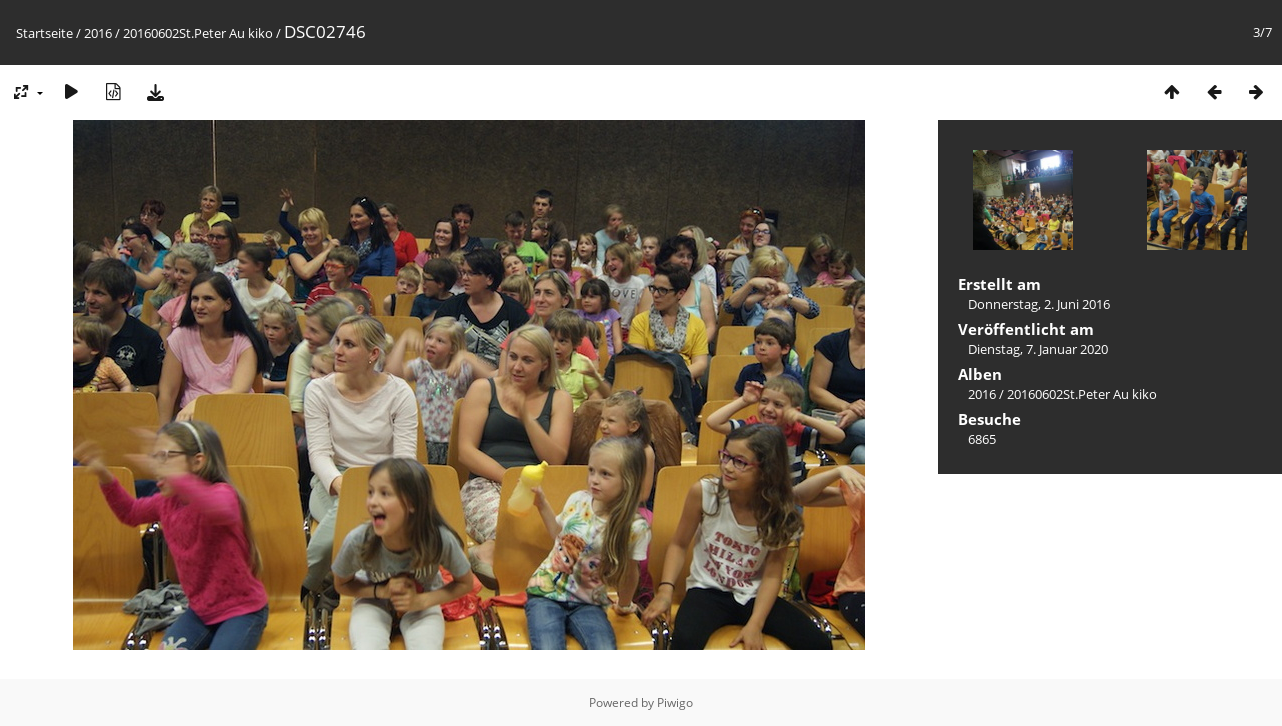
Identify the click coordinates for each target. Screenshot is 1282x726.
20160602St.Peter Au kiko (198, 33)
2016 (98, 33)
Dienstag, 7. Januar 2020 (1038, 349)
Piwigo (675, 702)
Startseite (44, 33)
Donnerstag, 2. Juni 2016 (1039, 304)
